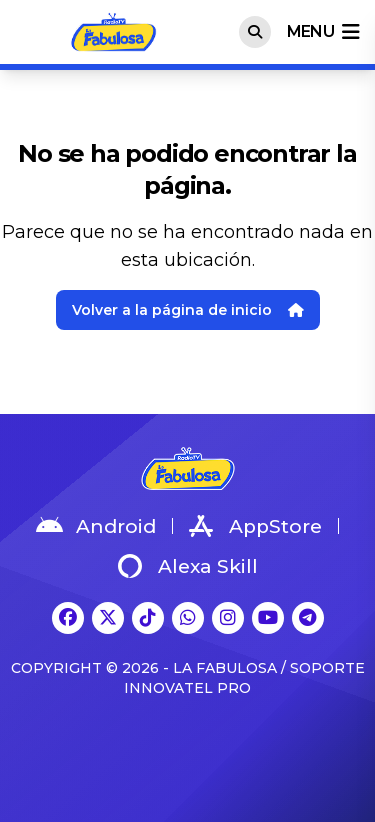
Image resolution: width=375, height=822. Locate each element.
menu (323, 32)
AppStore (255, 526)
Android (96, 526)
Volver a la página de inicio (188, 310)
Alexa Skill (188, 566)
